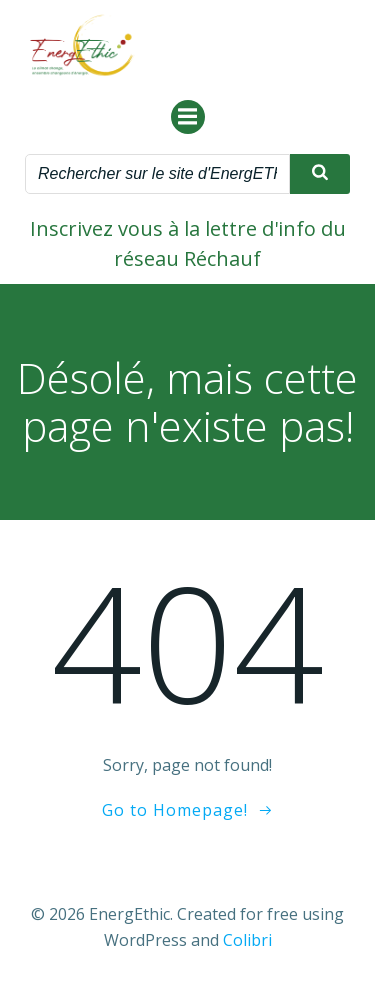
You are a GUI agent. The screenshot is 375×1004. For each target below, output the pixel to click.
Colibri (247, 940)
